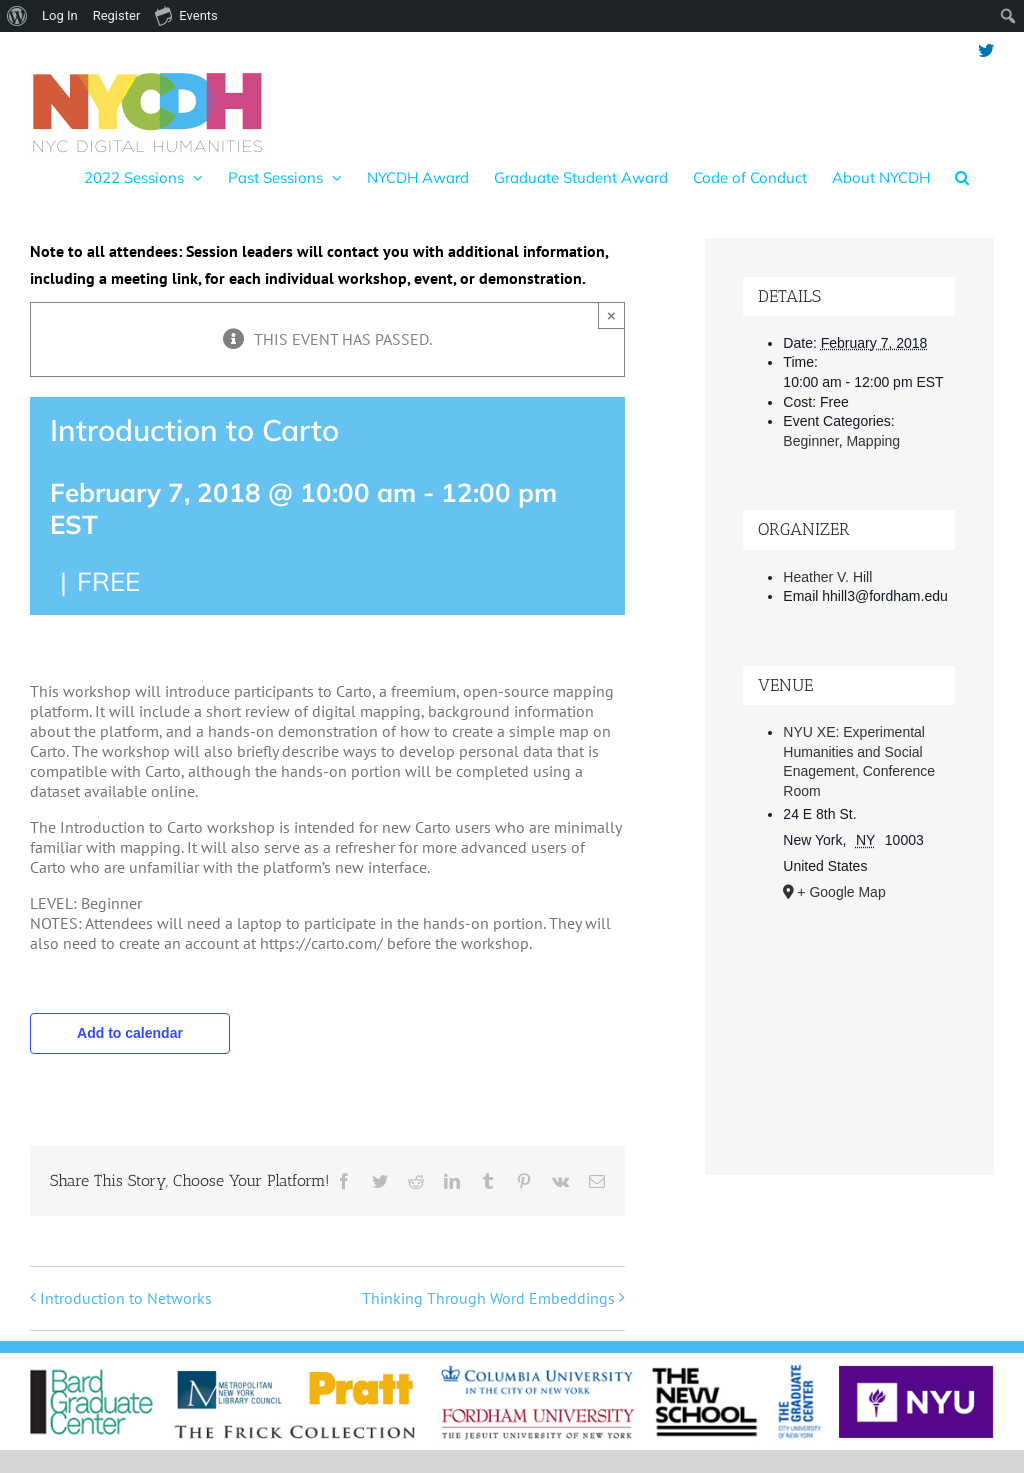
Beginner (810, 441)
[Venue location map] (849, 1024)
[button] (962, 177)
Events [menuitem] (186, 15)
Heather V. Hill (827, 577)
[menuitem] (17, 16)
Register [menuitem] (117, 15)
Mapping (873, 441)
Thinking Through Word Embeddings (488, 1298)
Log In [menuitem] (60, 15)
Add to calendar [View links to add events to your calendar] (130, 1033)
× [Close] (611, 315)
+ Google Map (841, 892)
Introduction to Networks (126, 1298)
